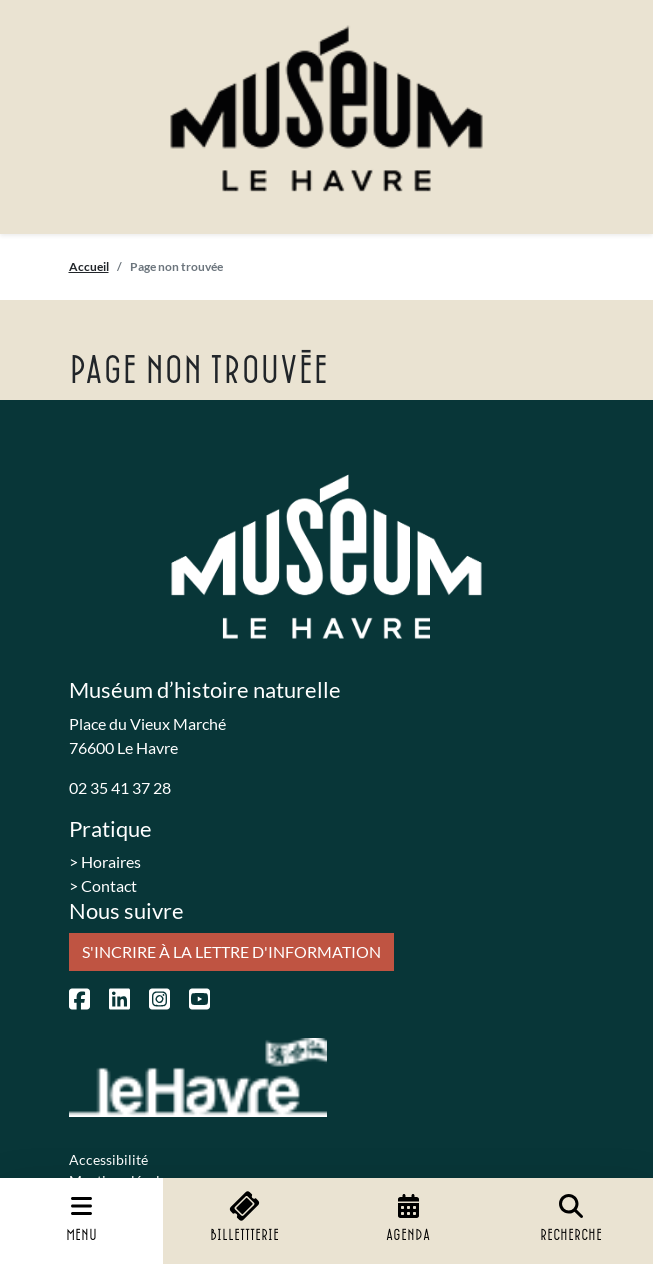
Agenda (408, 1218)
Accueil (89, 266)
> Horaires (105, 861)
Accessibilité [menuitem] (108, 1159)
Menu (81, 1218)
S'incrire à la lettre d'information (231, 951)
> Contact (103, 885)
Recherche (571, 1218)
